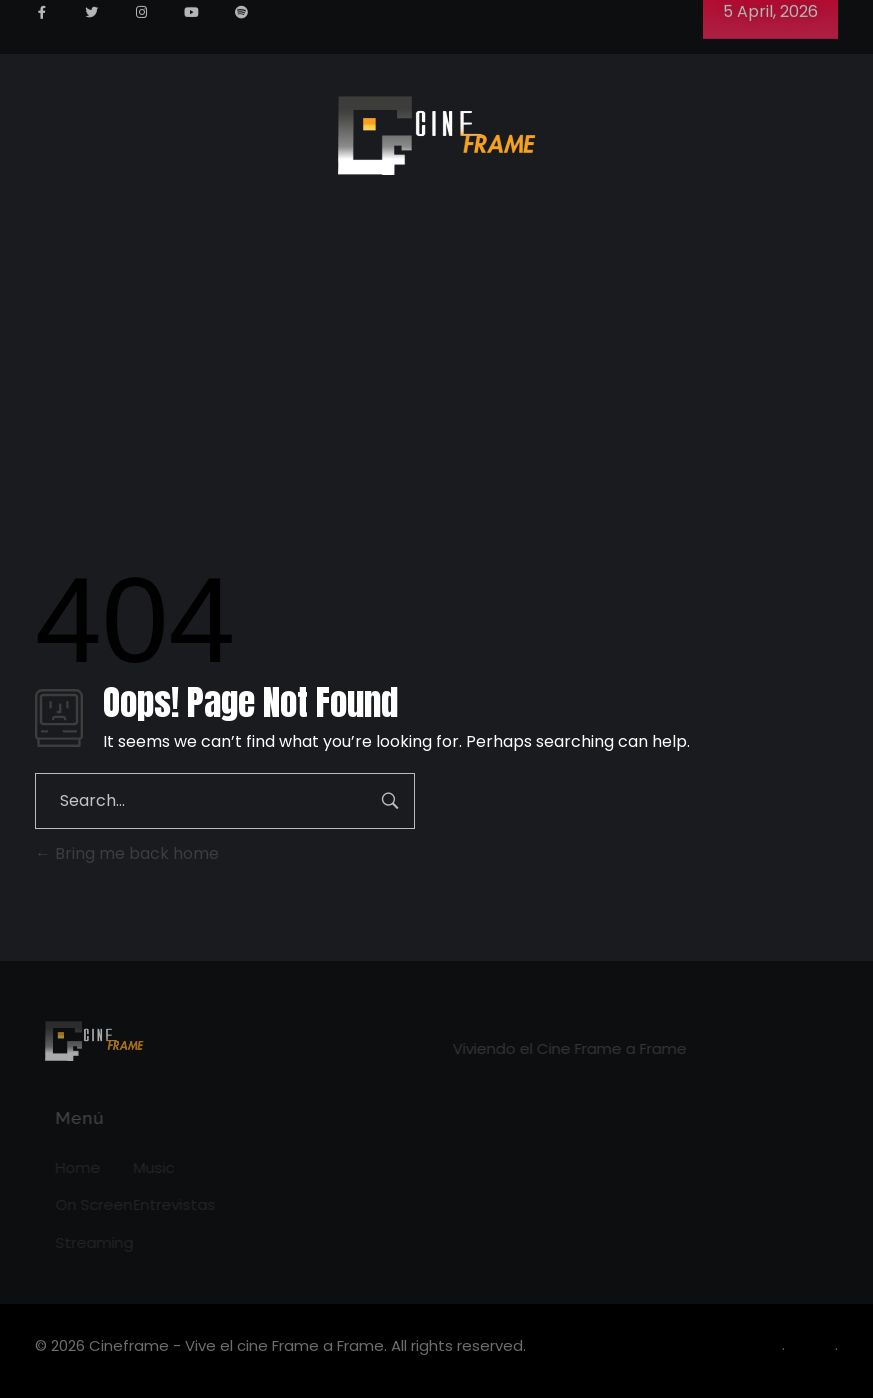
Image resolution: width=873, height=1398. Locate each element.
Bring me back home (127, 853)
